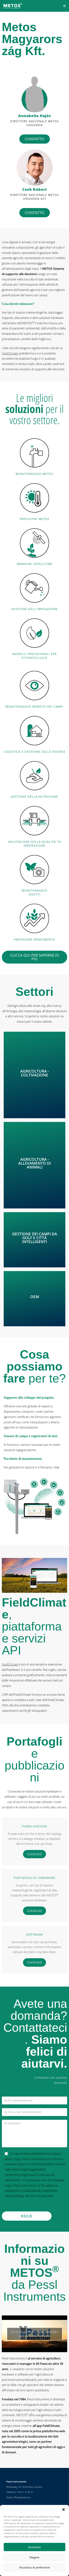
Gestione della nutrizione (34, 796)
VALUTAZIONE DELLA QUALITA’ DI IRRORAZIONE (34, 843)
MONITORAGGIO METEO (34, 474)
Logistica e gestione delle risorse (35, 751)
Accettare (34, 2547)
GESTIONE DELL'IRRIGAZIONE (34, 609)
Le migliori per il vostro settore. (34, 408)
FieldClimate (10, 353)
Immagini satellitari (35, 564)
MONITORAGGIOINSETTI (34, 892)
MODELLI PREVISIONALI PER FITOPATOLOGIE (34, 656)
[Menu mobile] (64, 6)
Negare (34, 2557)
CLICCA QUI (34, 1854)
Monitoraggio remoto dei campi (34, 706)
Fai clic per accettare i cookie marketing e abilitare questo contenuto (34, 2337)
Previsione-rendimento (34, 939)
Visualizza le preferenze (34, 2567)
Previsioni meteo (34, 519)
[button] (63, 2509)
